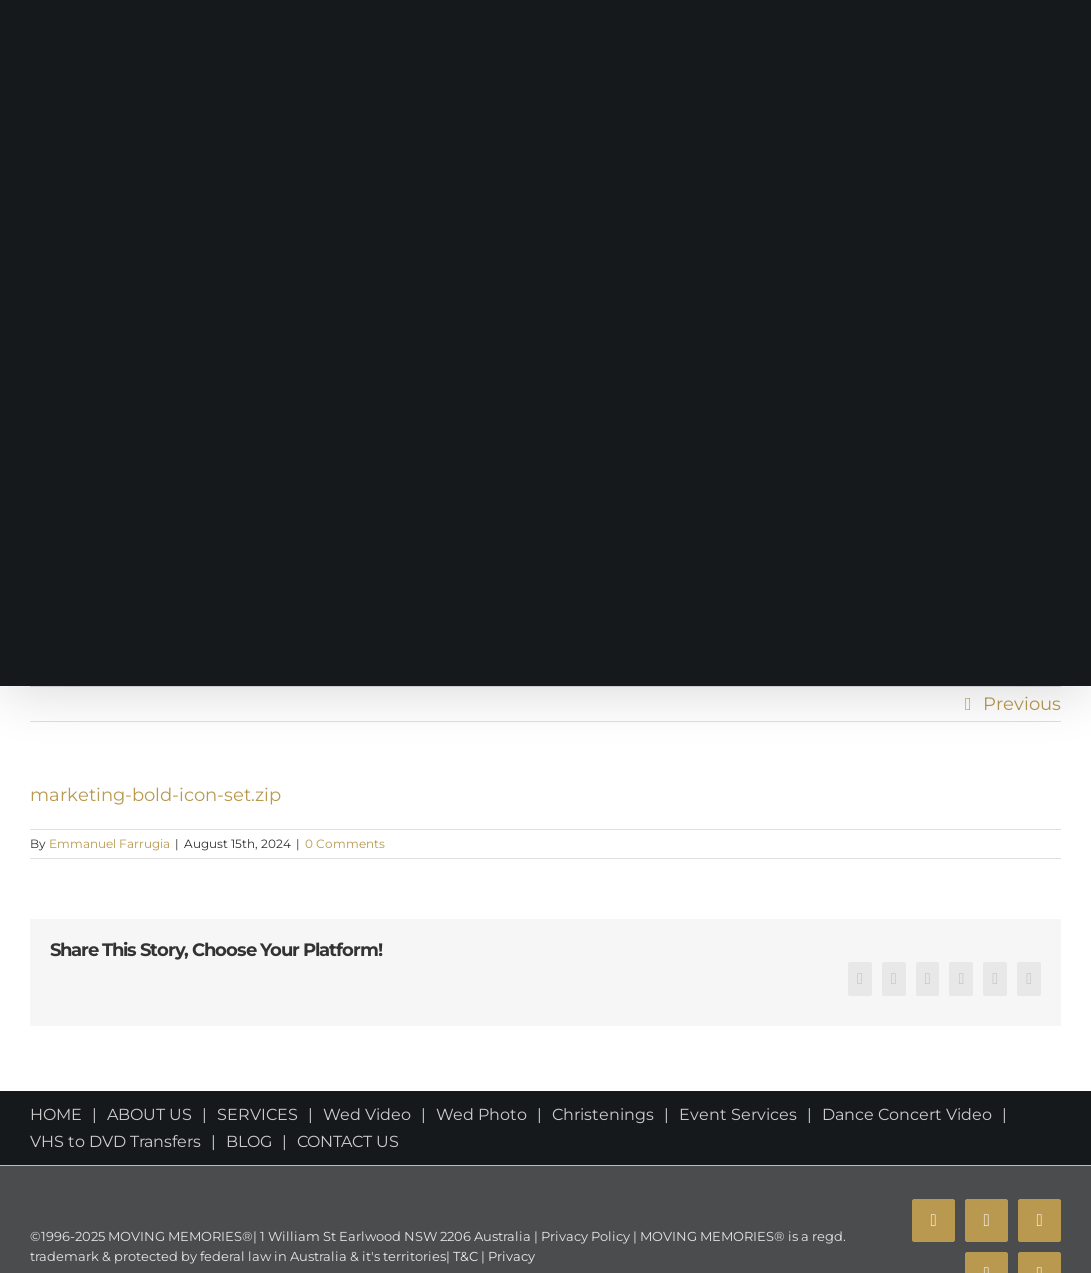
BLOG (249, 1141)
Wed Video (367, 1114)
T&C (464, 1256)
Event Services (738, 1114)
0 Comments (345, 843)
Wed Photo (481, 1114)
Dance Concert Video (907, 1114)
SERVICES (257, 1114)
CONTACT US (348, 1141)
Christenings (603, 1114)
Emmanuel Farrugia (109, 843)
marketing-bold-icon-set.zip (155, 795)
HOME (56, 1114)
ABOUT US (149, 1114)
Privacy (510, 1256)
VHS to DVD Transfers (115, 1141)
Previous (1022, 704)
